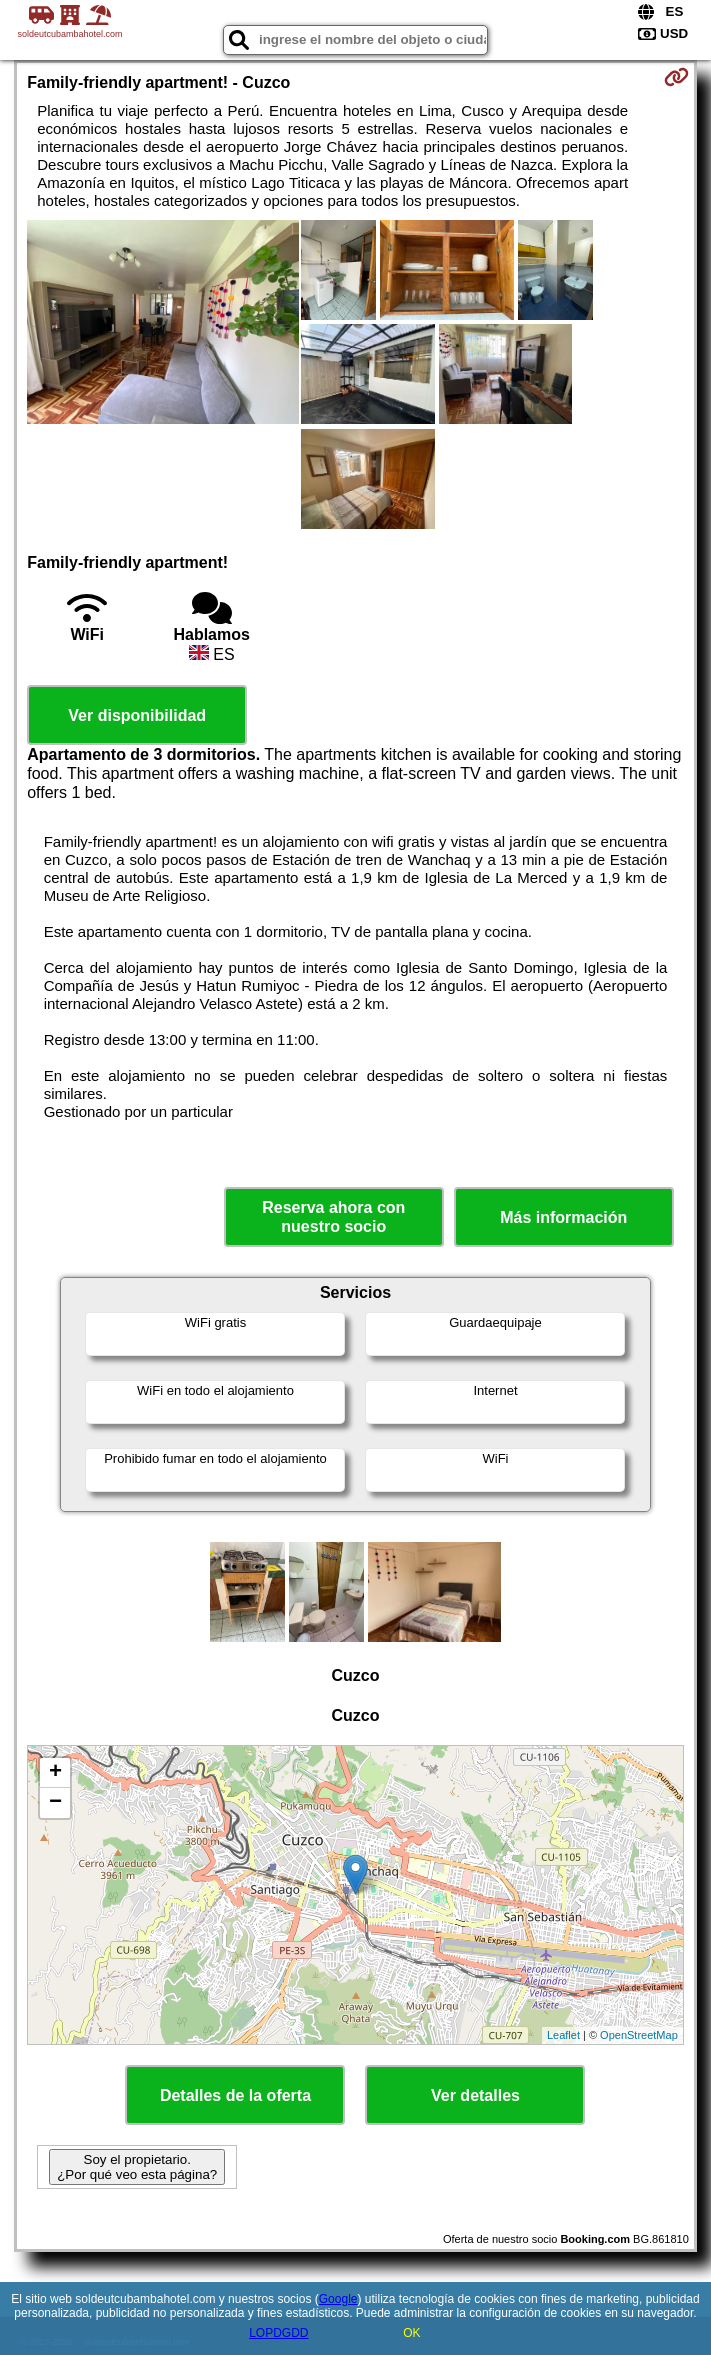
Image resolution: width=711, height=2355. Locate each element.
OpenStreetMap (639, 2035)
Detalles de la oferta (235, 2095)
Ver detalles (475, 2095)
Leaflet (563, 2035)
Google (338, 2299)
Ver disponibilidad (137, 715)
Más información (563, 1217)
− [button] (55, 1803)
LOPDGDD (278, 2333)
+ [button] (55, 1773)
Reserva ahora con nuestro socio (333, 1217)
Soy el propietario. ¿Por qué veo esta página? (137, 2167)
